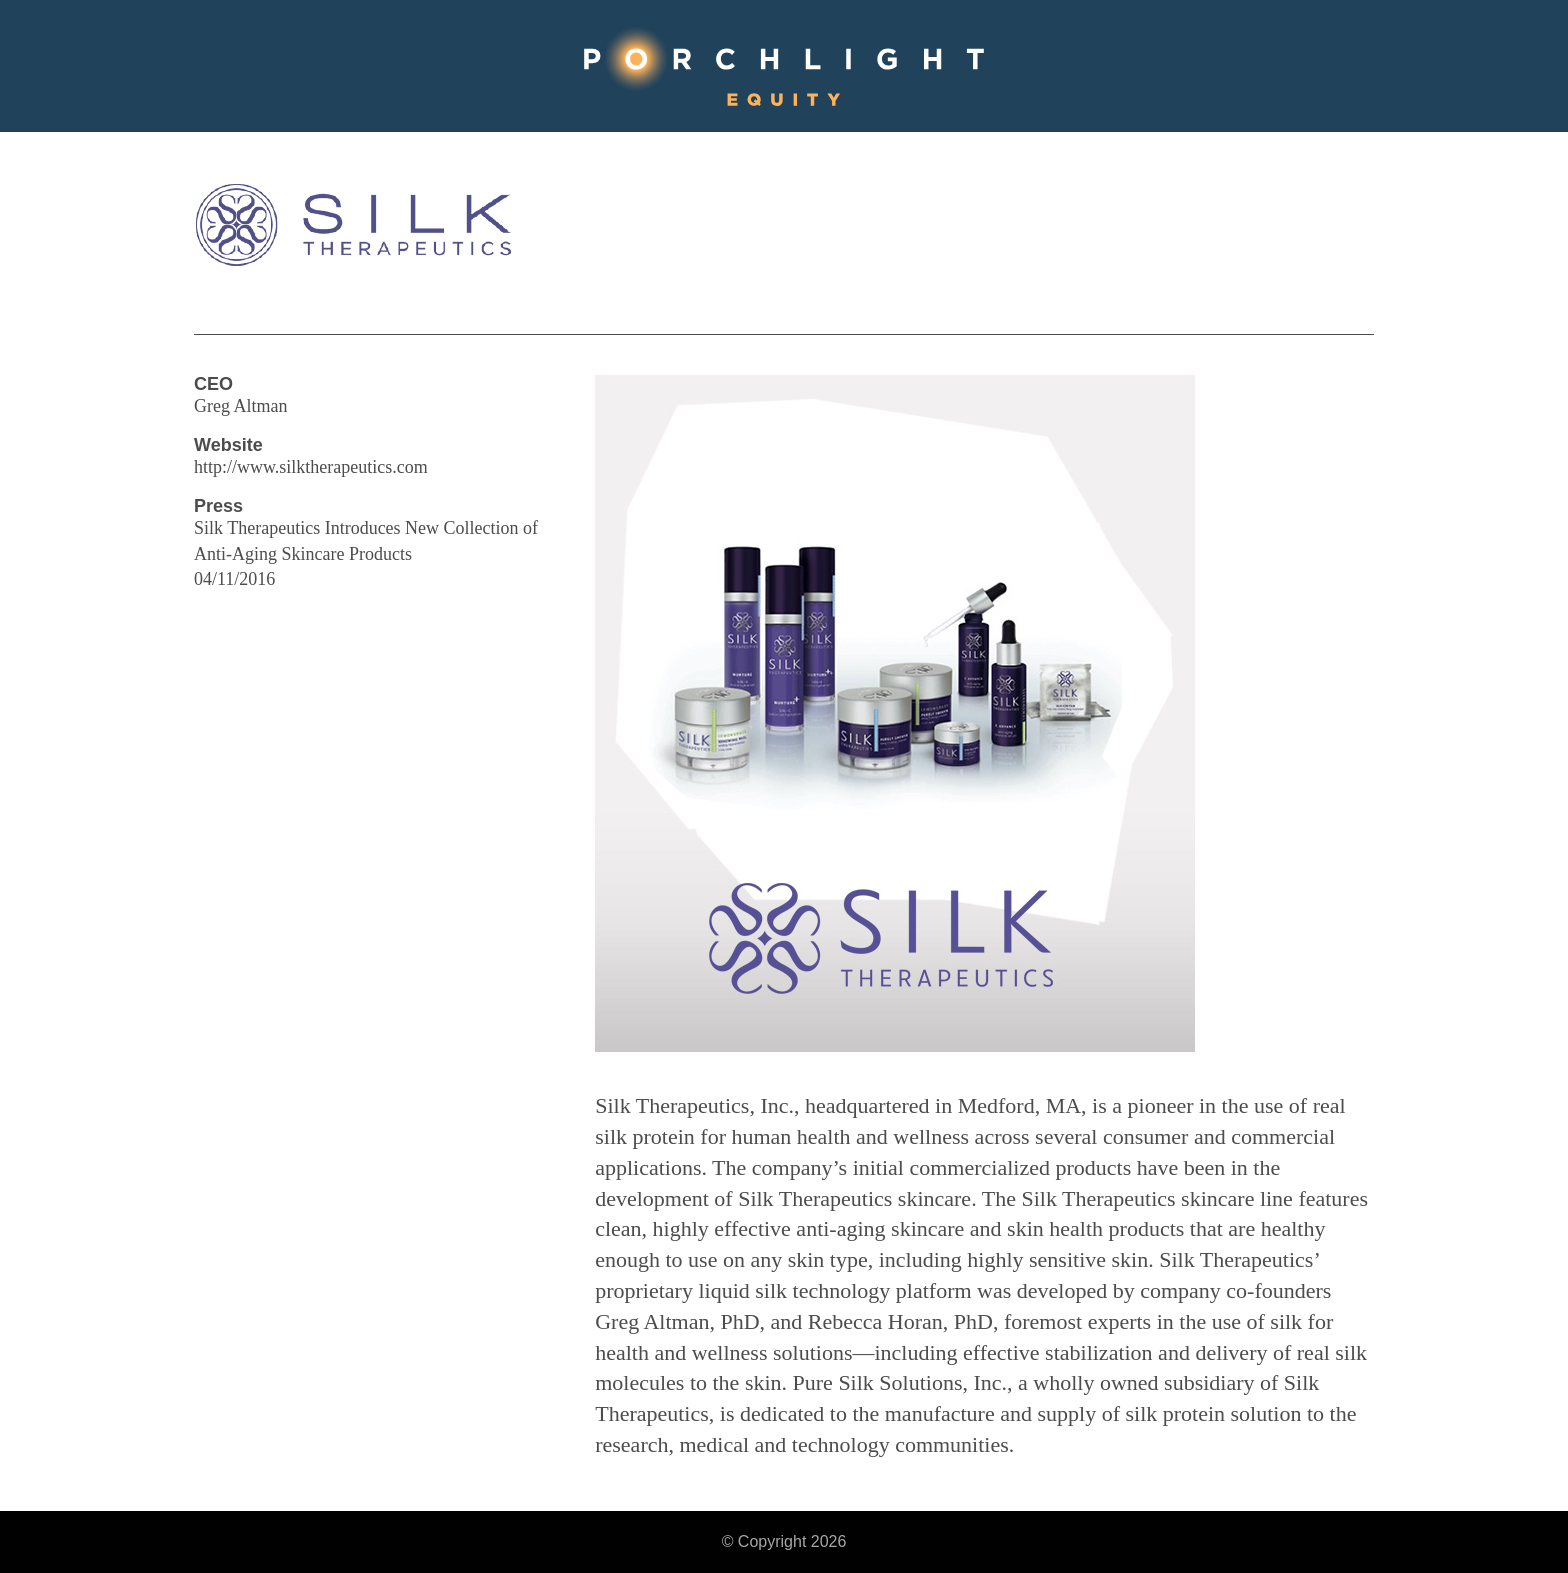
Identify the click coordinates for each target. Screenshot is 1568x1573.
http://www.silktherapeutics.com (311, 467)
